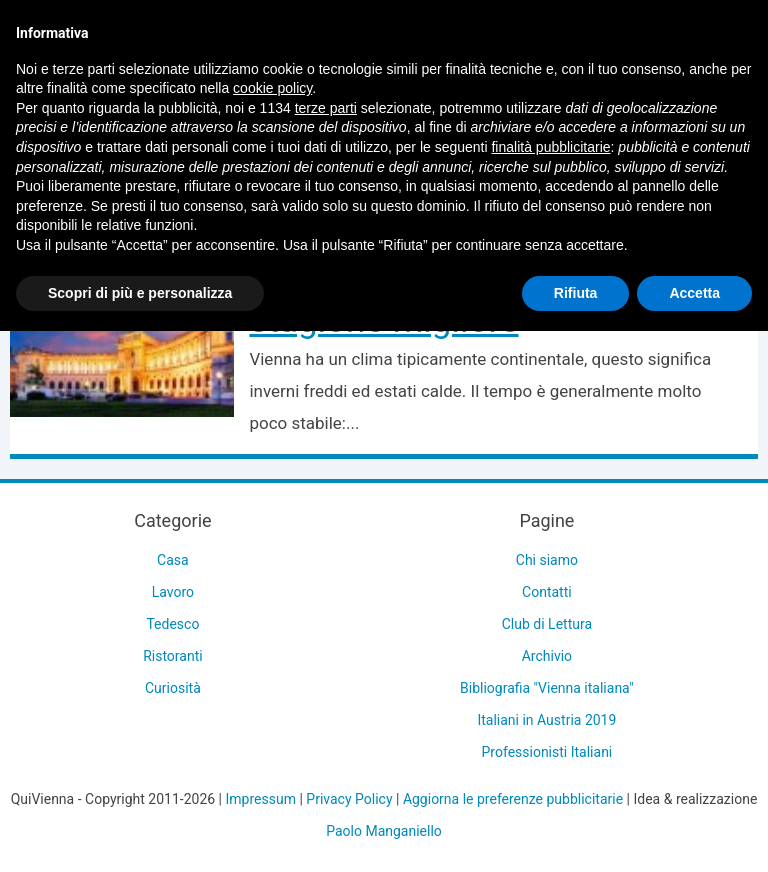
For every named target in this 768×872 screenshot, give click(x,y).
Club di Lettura (547, 624)
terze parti (326, 108)
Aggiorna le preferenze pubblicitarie (513, 799)
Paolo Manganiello (384, 831)
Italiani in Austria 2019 (546, 720)
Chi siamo (547, 560)
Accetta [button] (694, 293)
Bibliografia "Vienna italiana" (547, 688)
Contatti (547, 592)
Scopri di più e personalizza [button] (140, 293)
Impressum (261, 799)
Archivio (547, 656)
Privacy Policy (349, 799)
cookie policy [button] (272, 88)
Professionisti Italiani (547, 752)
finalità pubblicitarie (550, 147)
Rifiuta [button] (576, 293)
